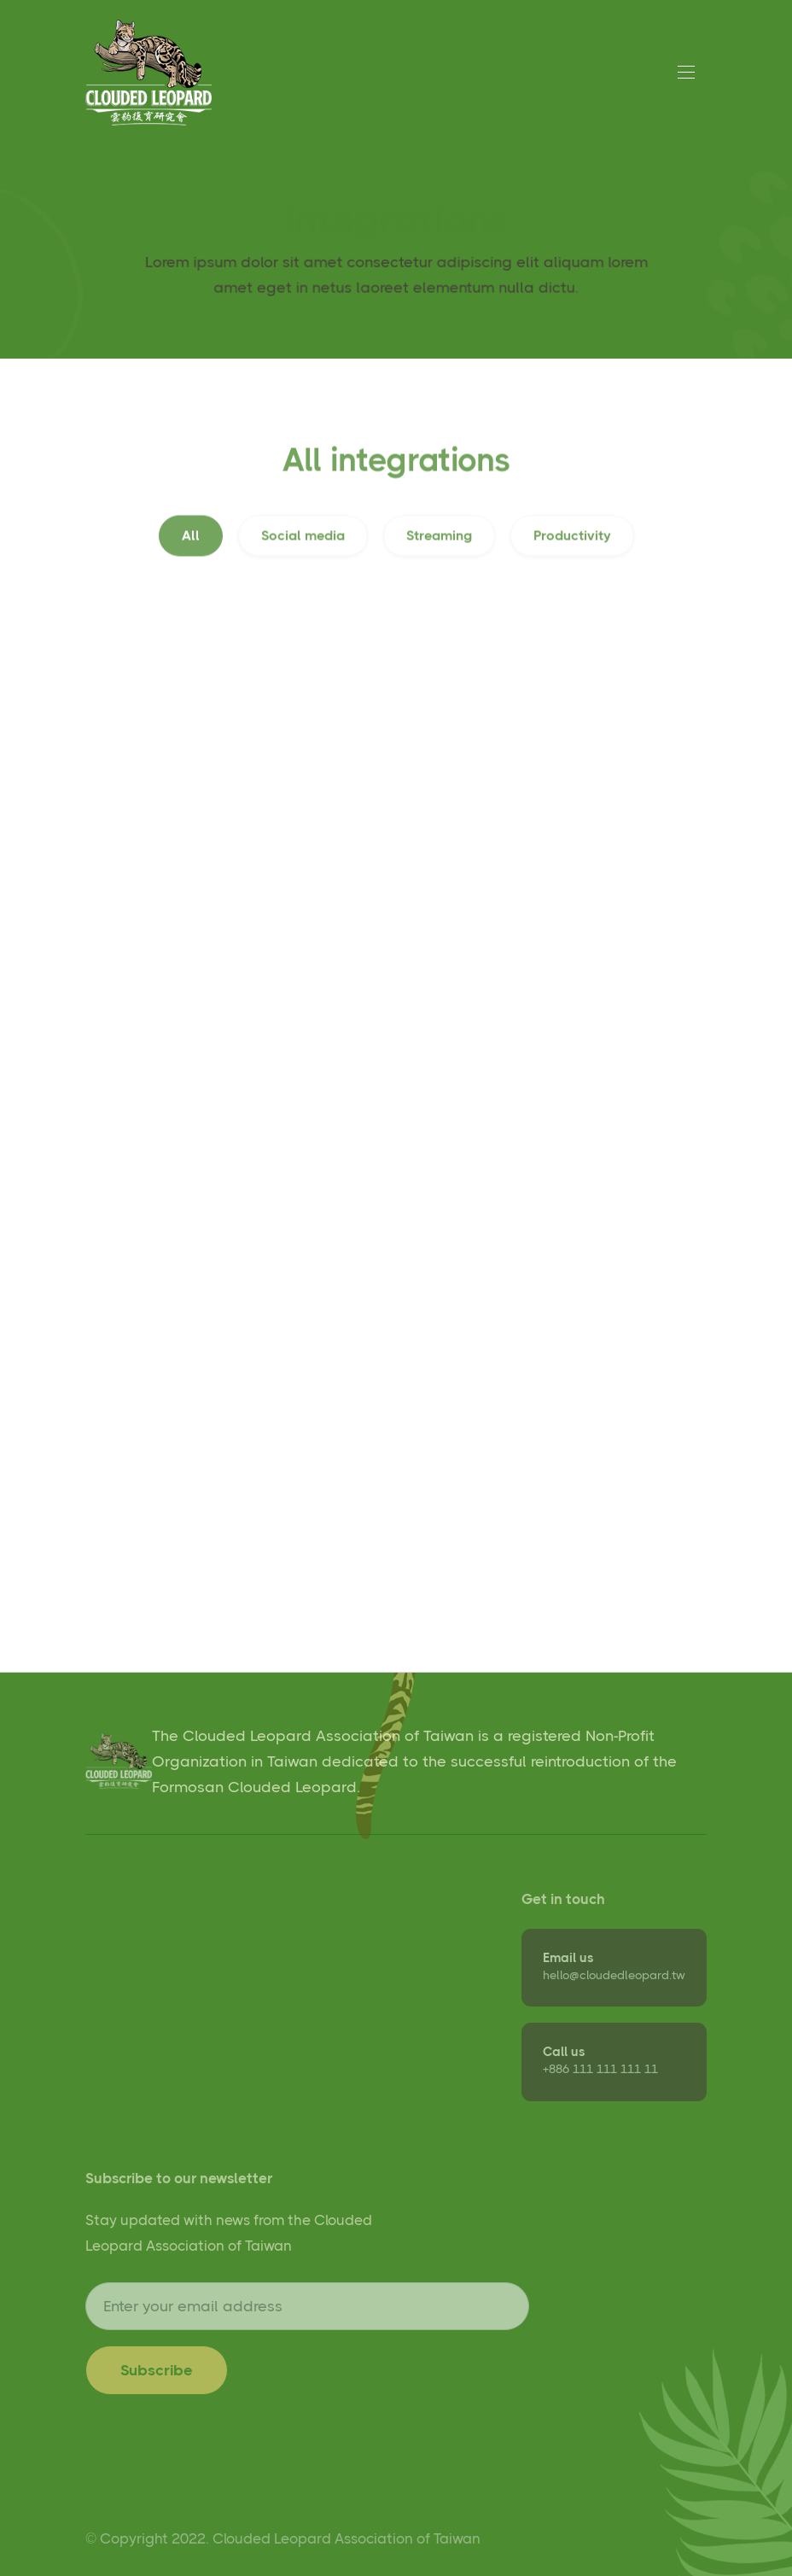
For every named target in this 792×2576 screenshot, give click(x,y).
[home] (148, 73)
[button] (686, 72)
